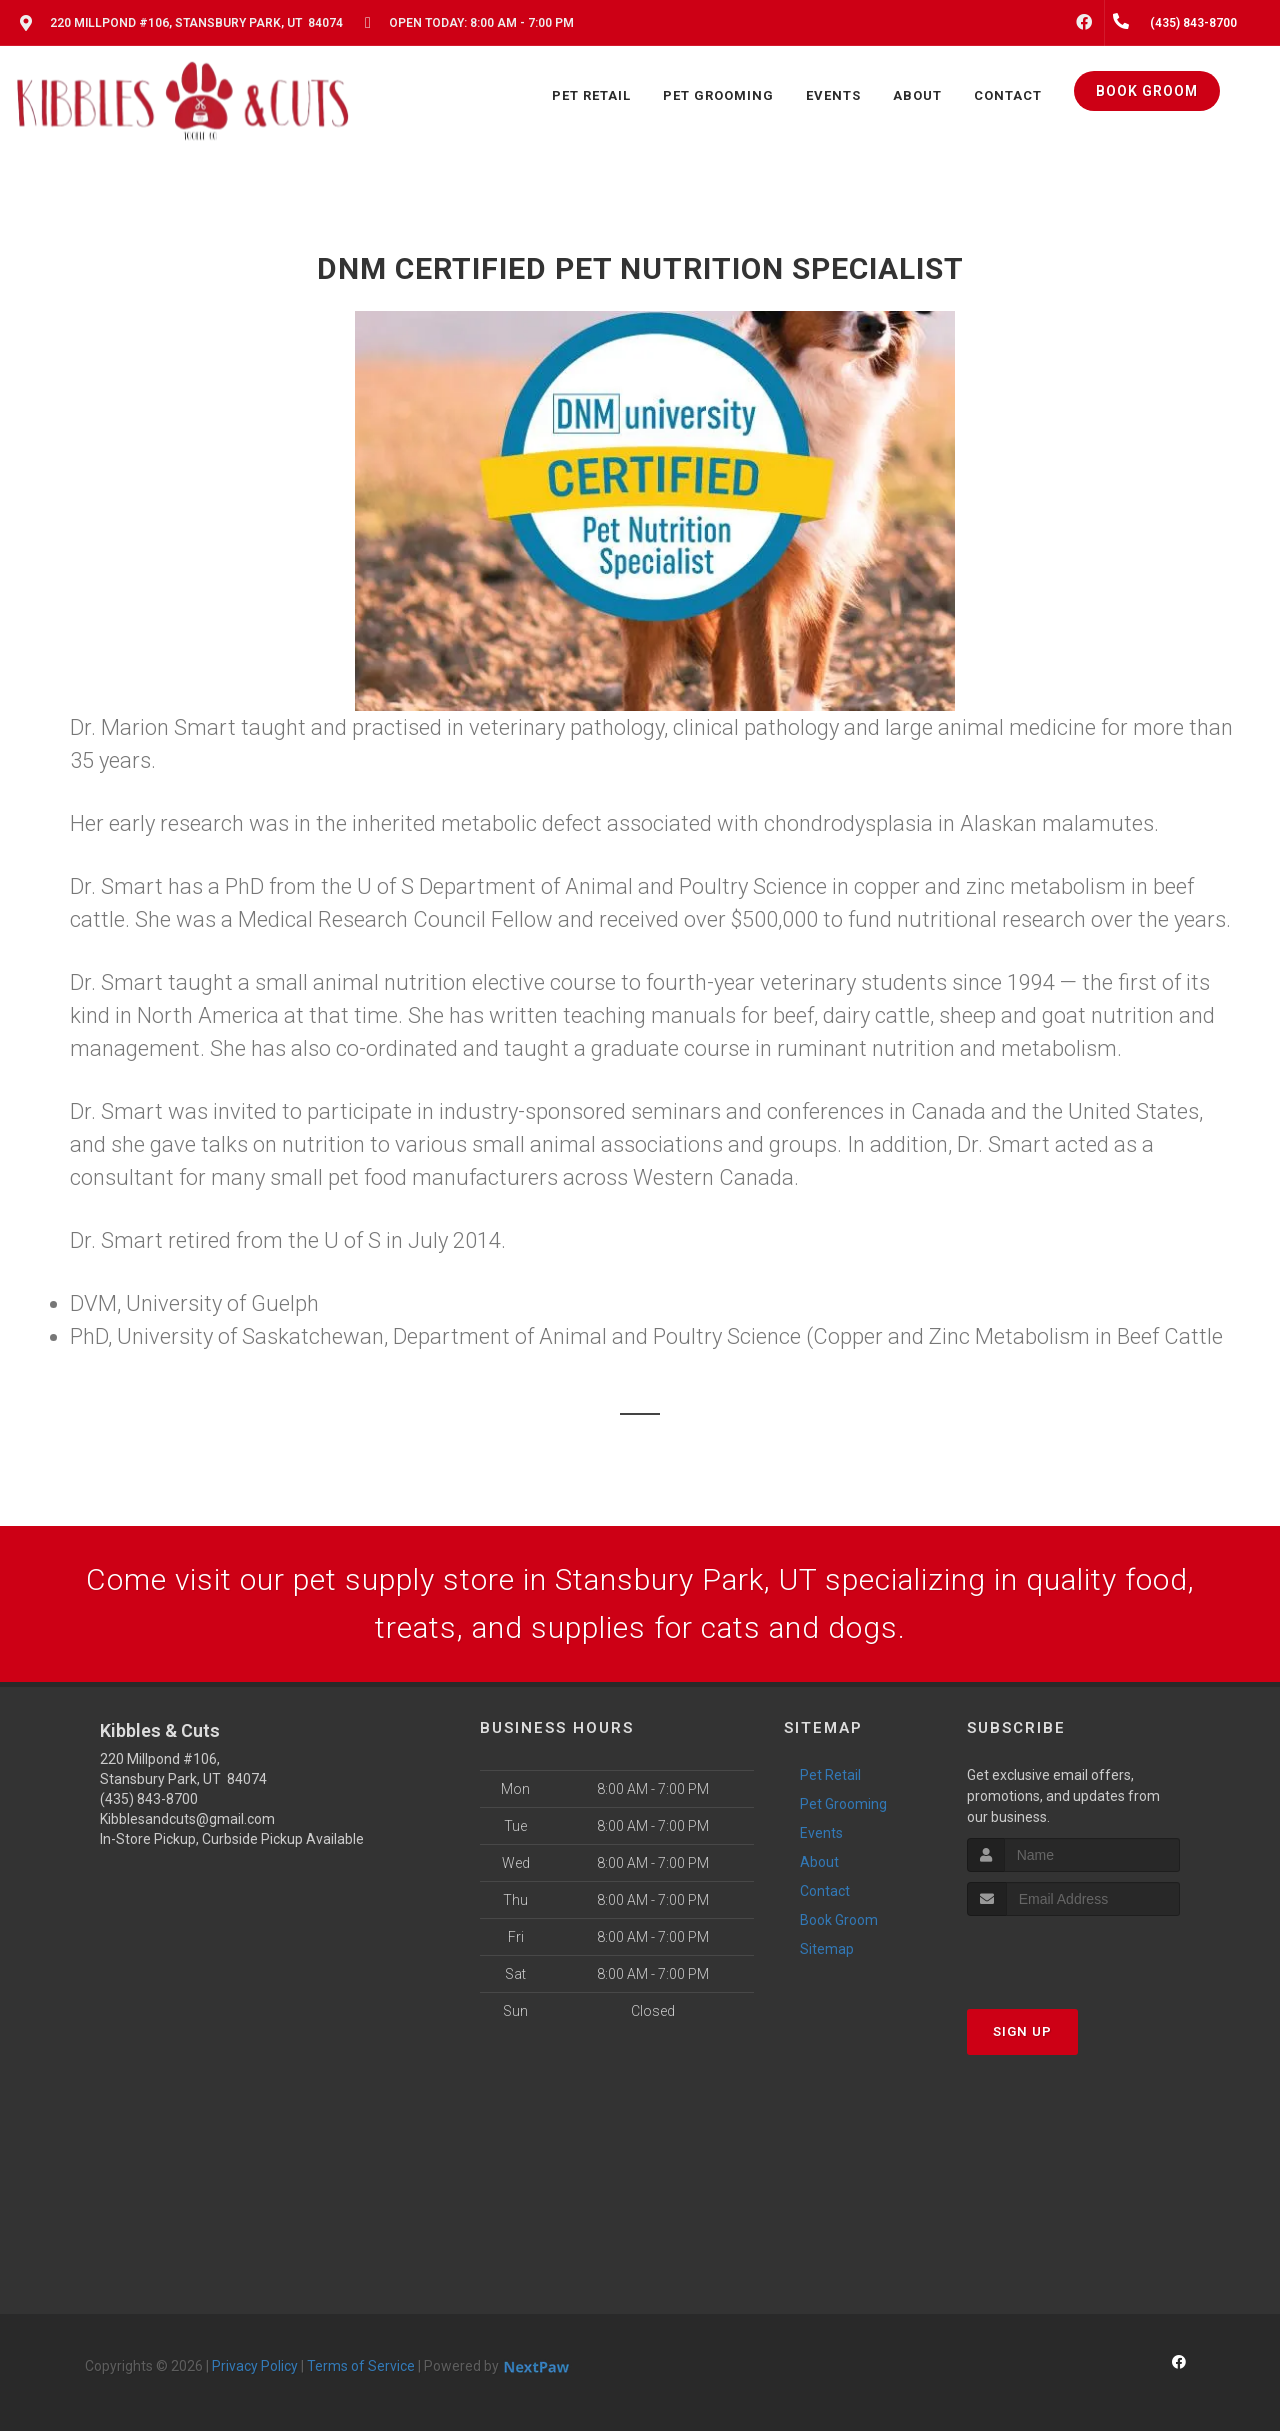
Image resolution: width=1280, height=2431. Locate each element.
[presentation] (1073, 1953)
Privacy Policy (255, 2366)
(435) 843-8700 (149, 1799)
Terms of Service (361, 2366)
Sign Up (1022, 2031)
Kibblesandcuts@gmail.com (187, 1819)
